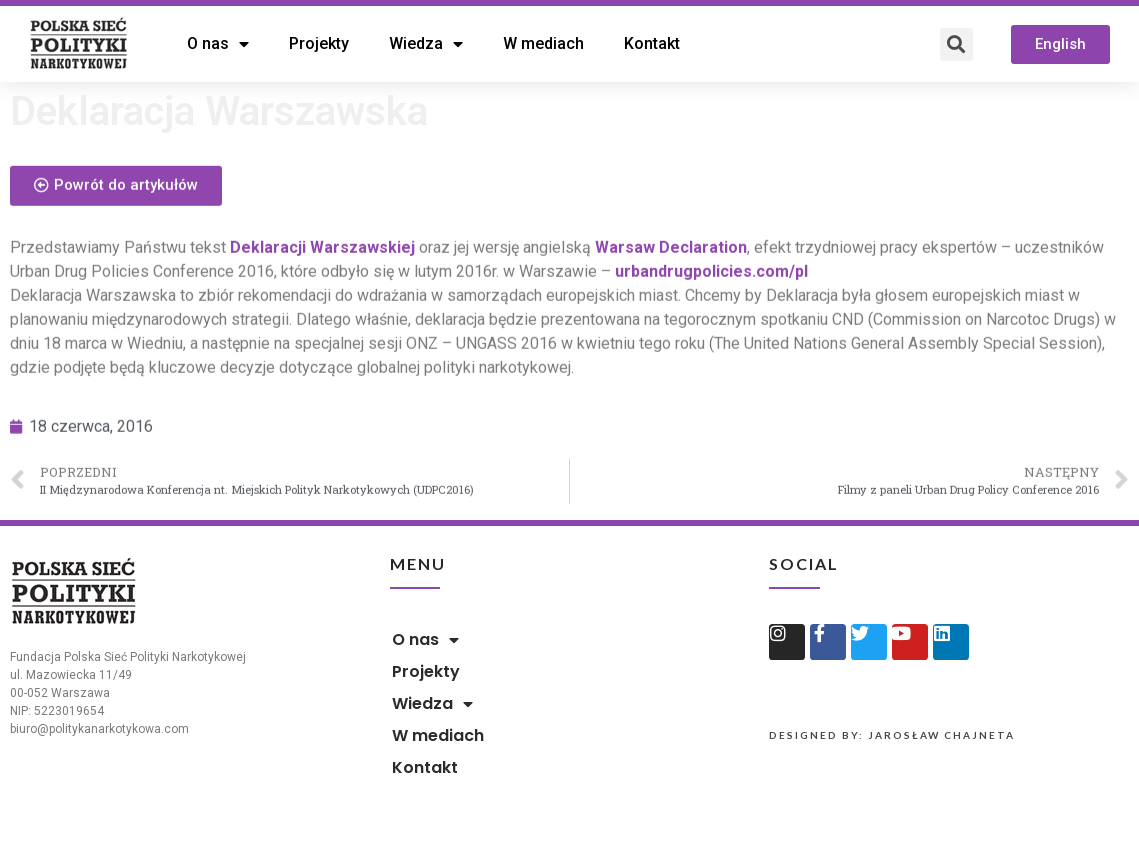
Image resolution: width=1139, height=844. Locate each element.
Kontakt (652, 43)
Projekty (319, 43)
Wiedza (426, 44)
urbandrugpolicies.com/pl (711, 300)
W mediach (543, 43)
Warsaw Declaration (671, 276)
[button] (1060, 44)
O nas (218, 44)
